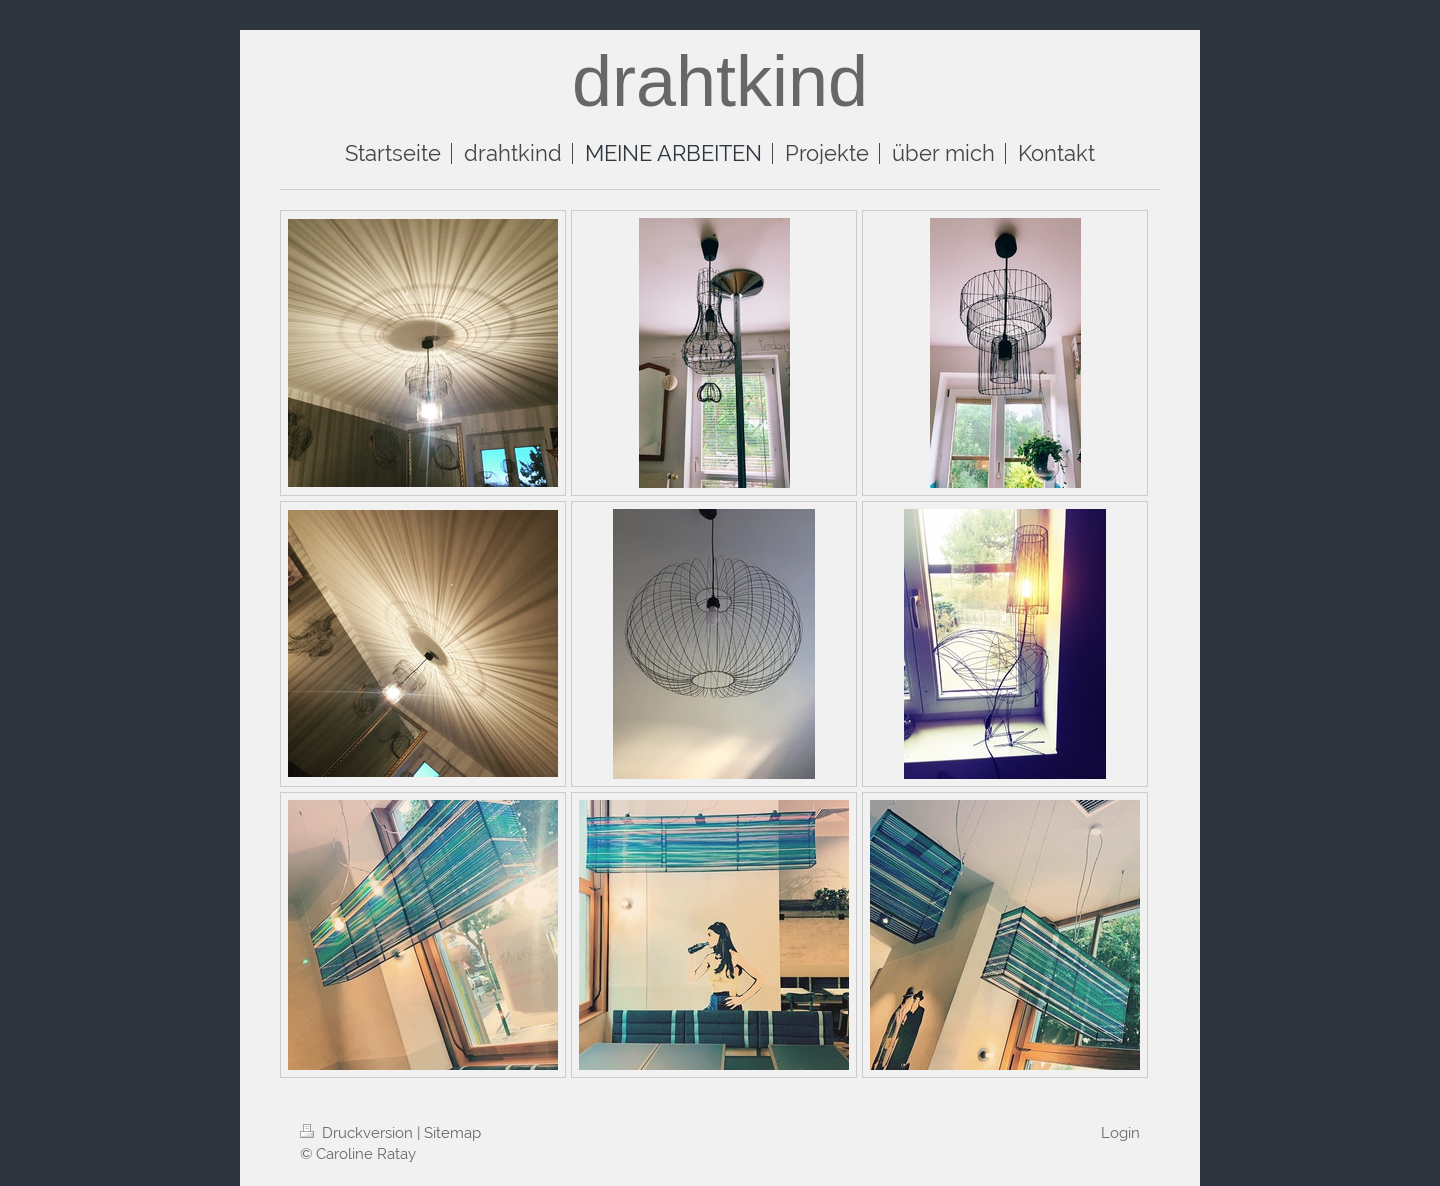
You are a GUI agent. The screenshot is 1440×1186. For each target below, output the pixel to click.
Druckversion (358, 1133)
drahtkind (720, 81)
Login (1120, 1133)
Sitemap (452, 1133)
